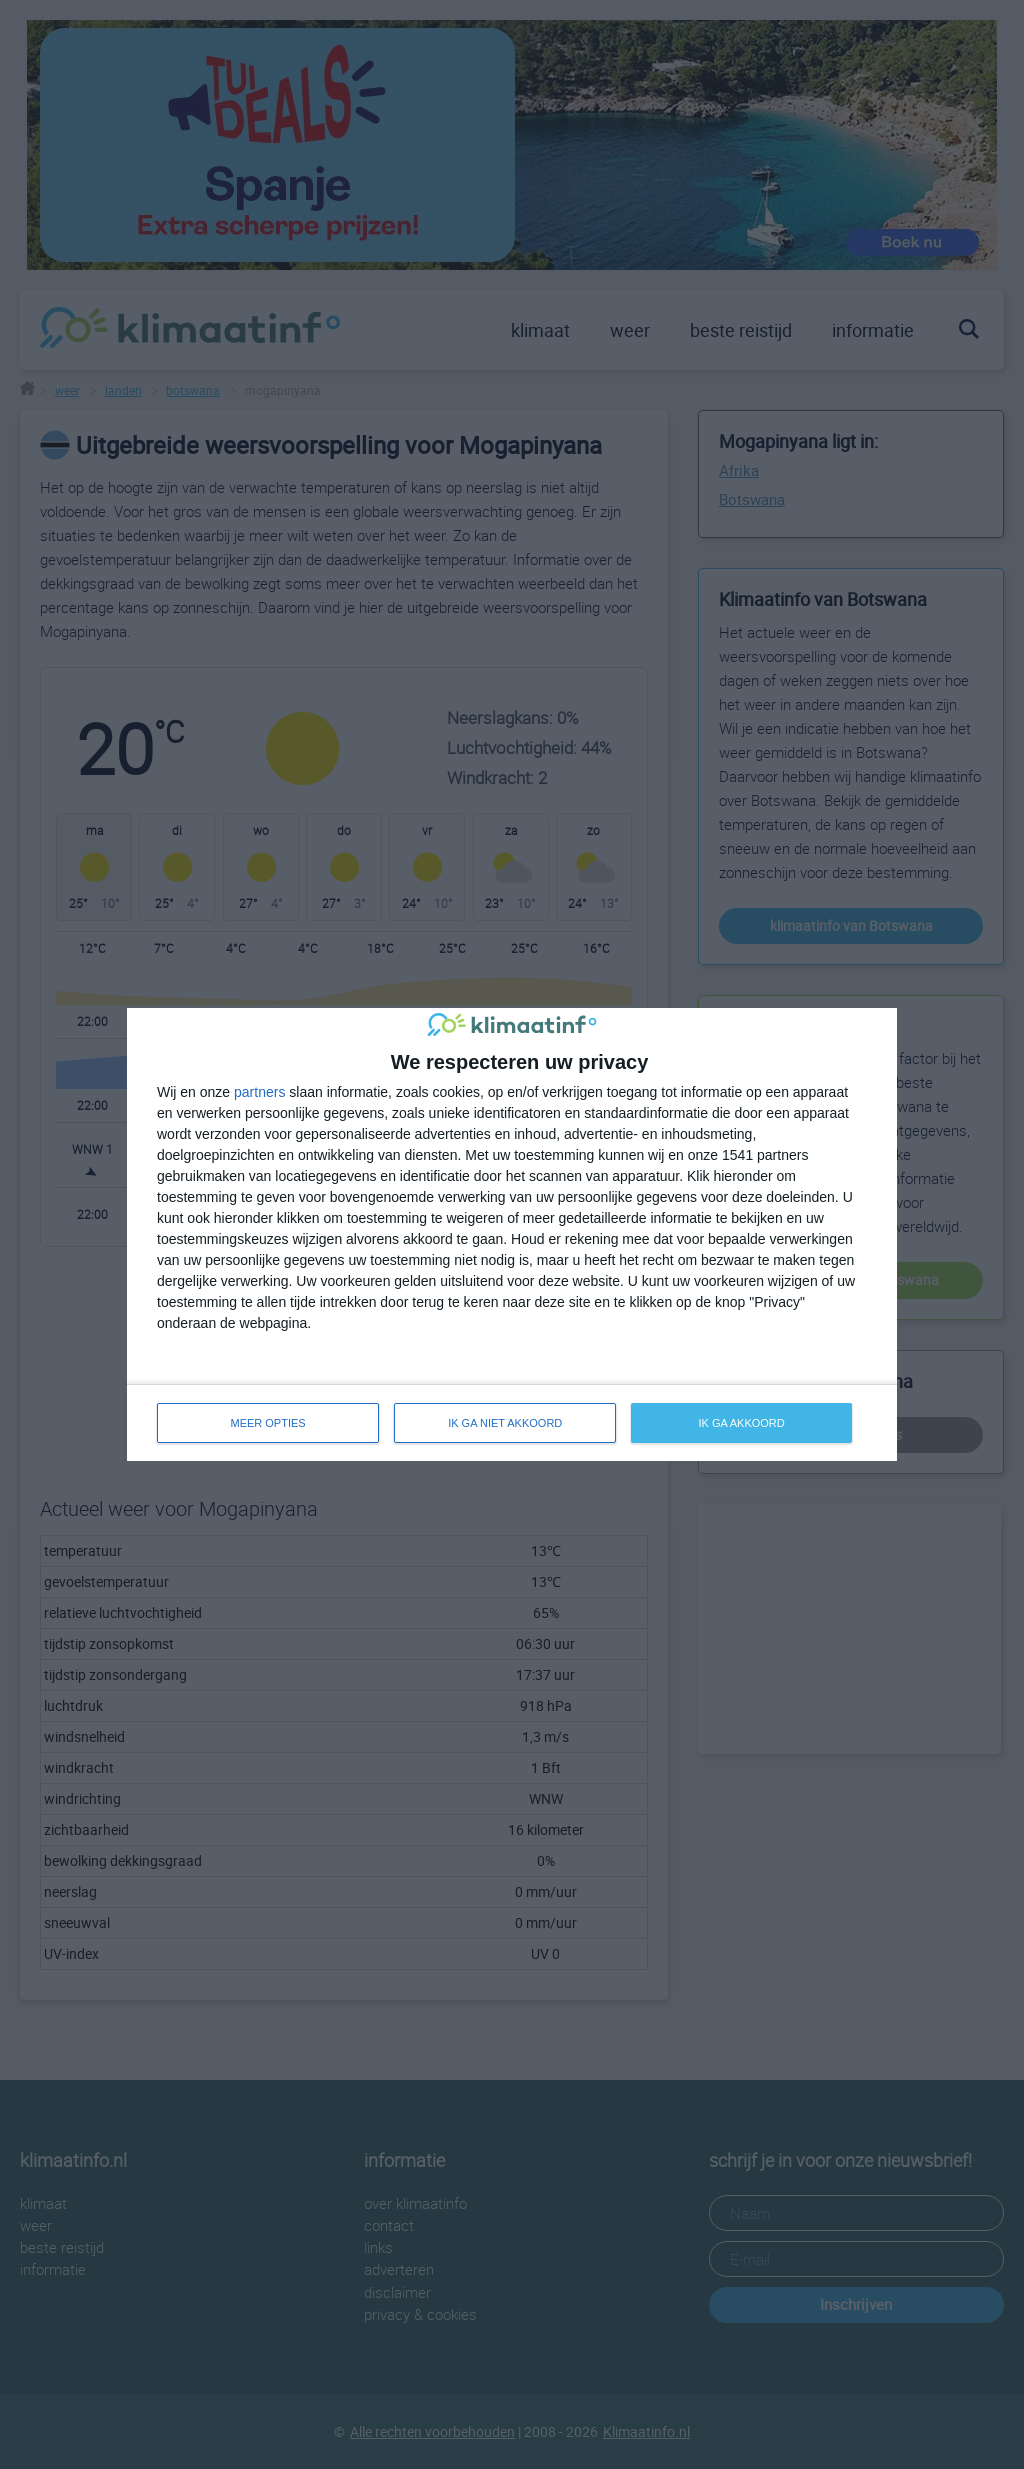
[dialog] (512, 1234)
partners (259, 1092)
